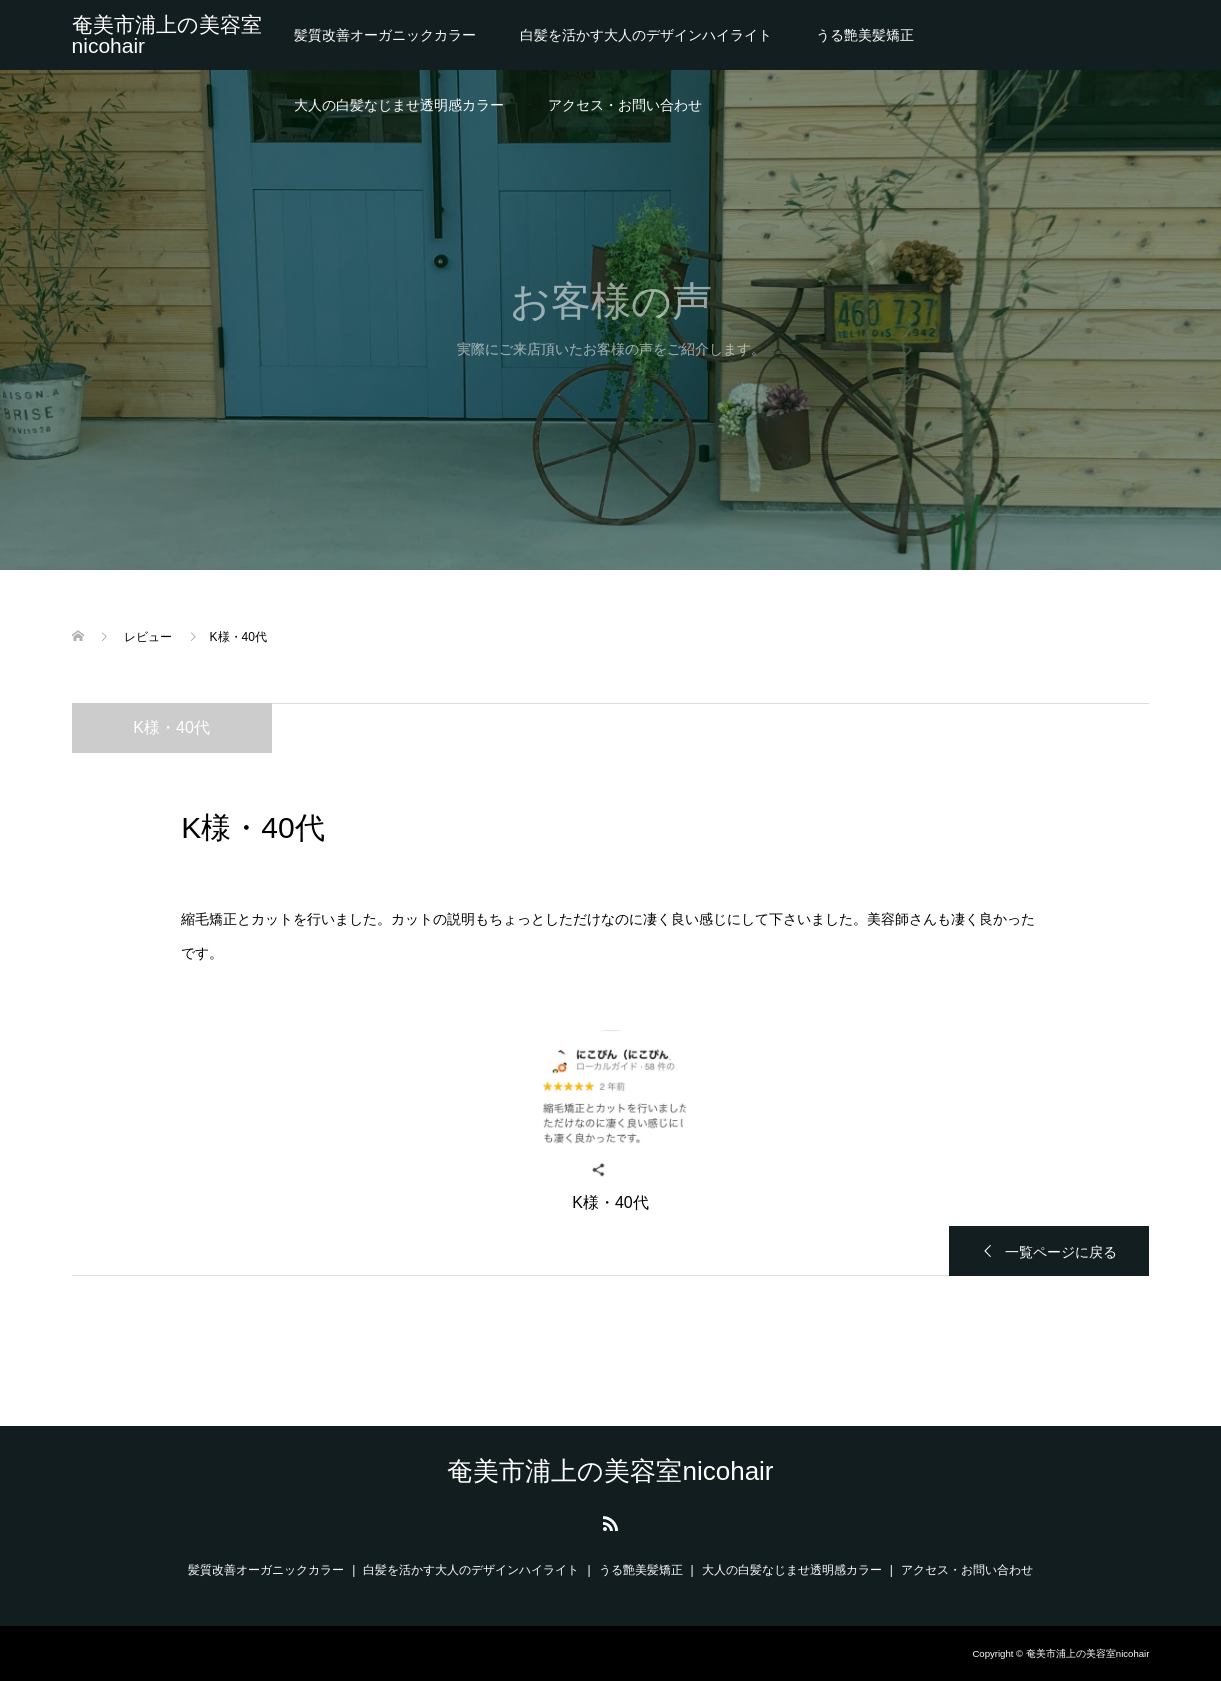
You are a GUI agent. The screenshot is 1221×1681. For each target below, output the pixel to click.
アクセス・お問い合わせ (625, 105)
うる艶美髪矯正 (865, 35)
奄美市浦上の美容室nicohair (167, 35)
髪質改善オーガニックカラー (385, 35)
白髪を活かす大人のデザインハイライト (646, 35)
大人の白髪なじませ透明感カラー (399, 105)
